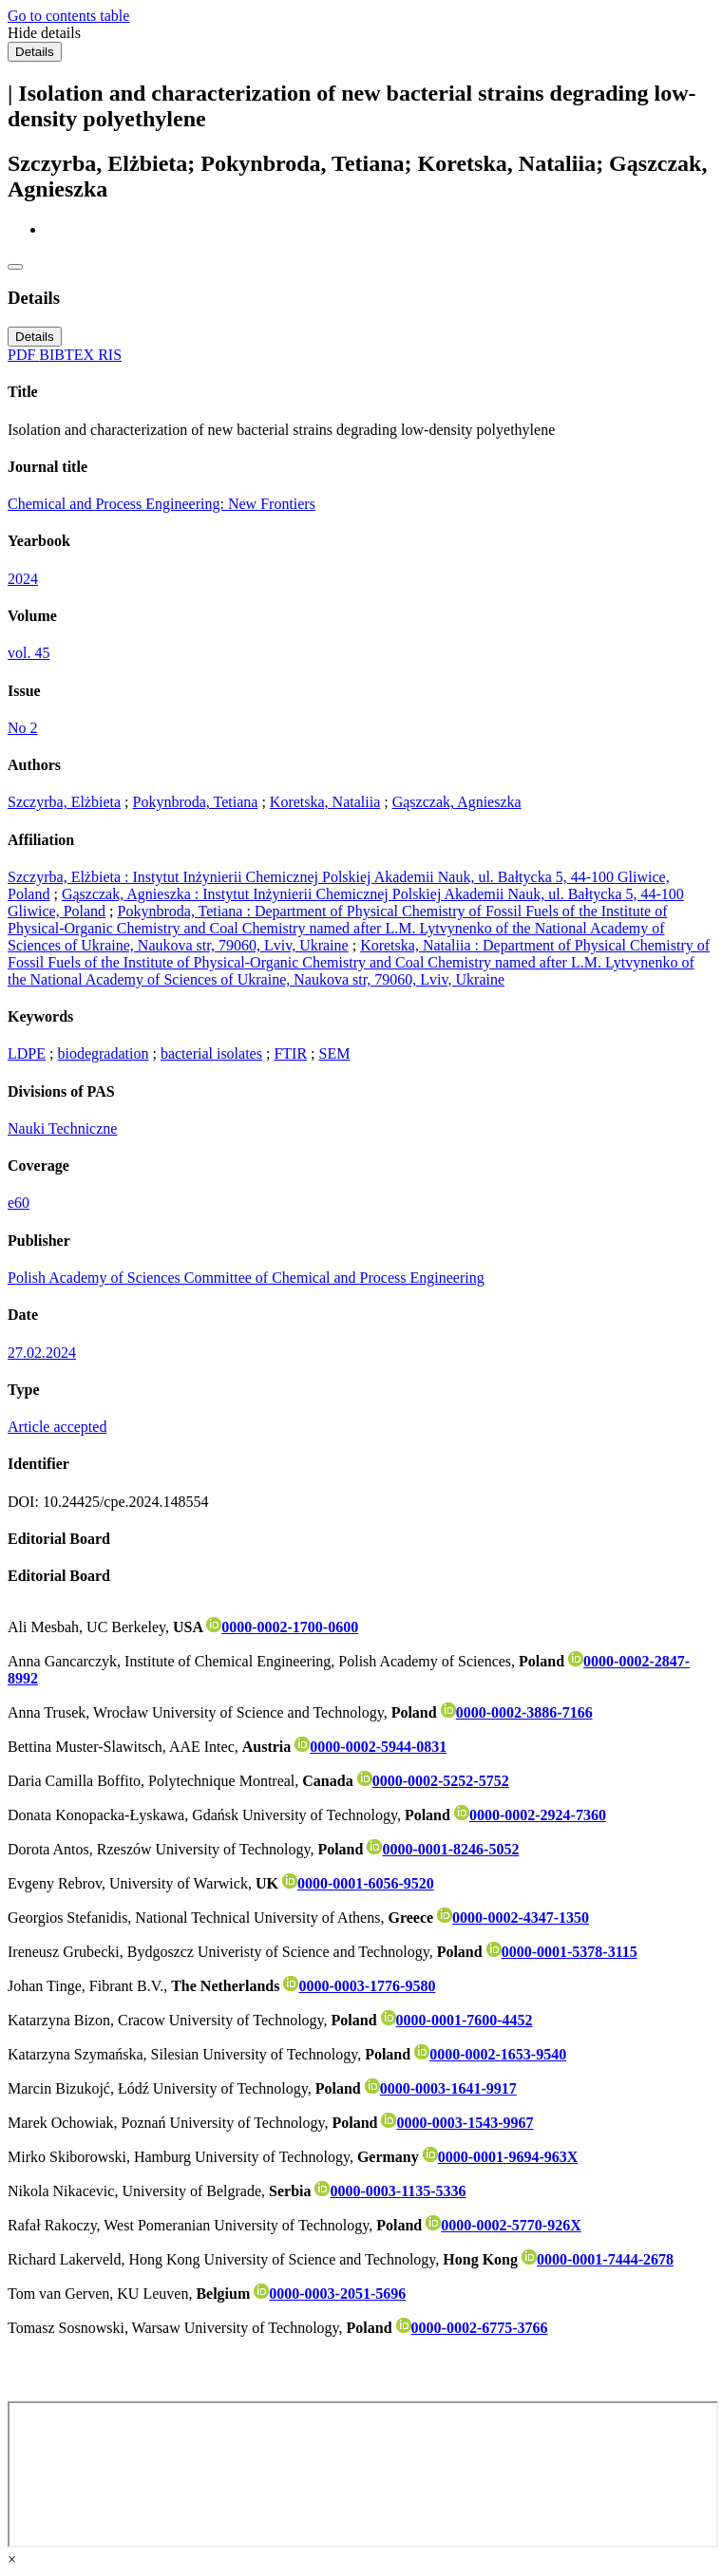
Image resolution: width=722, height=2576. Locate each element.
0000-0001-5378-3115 (561, 1952)
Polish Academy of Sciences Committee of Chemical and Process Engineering (246, 1277)
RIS (110, 355)
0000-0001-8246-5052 (443, 1849)
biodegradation (102, 1053)
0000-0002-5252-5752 (433, 1781)
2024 (23, 579)
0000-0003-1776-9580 (359, 1986)
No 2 (23, 728)
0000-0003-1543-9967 (457, 2123)
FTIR (290, 1053)
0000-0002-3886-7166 (517, 1712)
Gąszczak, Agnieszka (457, 802)
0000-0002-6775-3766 (472, 2328)
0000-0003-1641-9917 (441, 2088)
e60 (18, 1202)
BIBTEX (68, 355)
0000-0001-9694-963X (501, 2157)
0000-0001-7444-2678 (598, 2259)
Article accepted (57, 1427)
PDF (23, 355)
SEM (335, 1053)
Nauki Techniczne (62, 1128)
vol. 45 (28, 653)
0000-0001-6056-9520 (358, 1883)
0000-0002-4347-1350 (513, 1917)
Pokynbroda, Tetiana (195, 802)
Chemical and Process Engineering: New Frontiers (161, 504)
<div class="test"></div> (363, 2474)
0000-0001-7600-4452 (457, 2020)
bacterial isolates (211, 1053)
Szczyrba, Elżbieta (64, 802)
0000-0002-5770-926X (503, 2225)
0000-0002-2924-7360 (530, 1815)
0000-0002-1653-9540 (490, 2054)
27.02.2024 (42, 1352)
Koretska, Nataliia (325, 802)
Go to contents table (68, 16)
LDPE (27, 1053)
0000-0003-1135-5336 (390, 2191)
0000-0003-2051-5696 (330, 2293)
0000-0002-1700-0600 (282, 1627)
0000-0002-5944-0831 (370, 1747)
